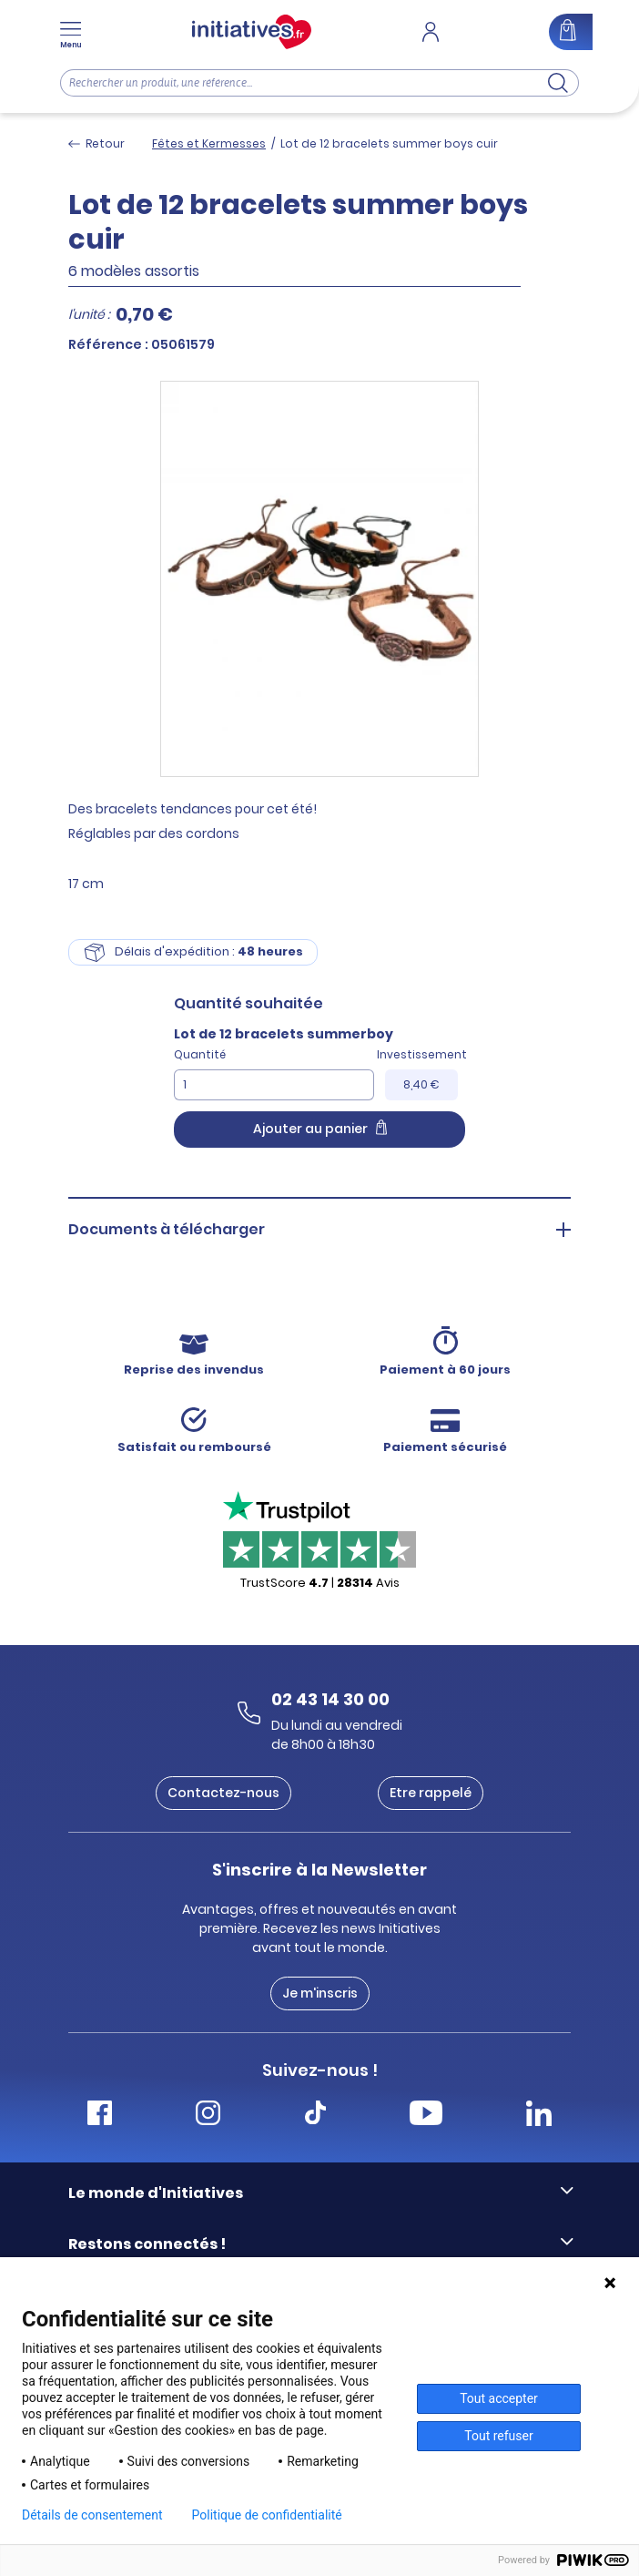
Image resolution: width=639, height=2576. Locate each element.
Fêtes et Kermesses (209, 143)
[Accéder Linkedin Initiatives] (539, 2116)
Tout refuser (498, 2435)
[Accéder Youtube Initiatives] (426, 2116)
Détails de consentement (92, 2515)
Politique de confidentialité (267, 2515)
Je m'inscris (320, 1993)
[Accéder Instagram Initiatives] (208, 2116)
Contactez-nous (223, 1793)
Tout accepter (499, 2398)
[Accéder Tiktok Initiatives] (315, 2116)
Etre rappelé (431, 1793)
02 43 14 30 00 (330, 1699)
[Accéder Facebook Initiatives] (99, 2116)
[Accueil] (251, 32)
